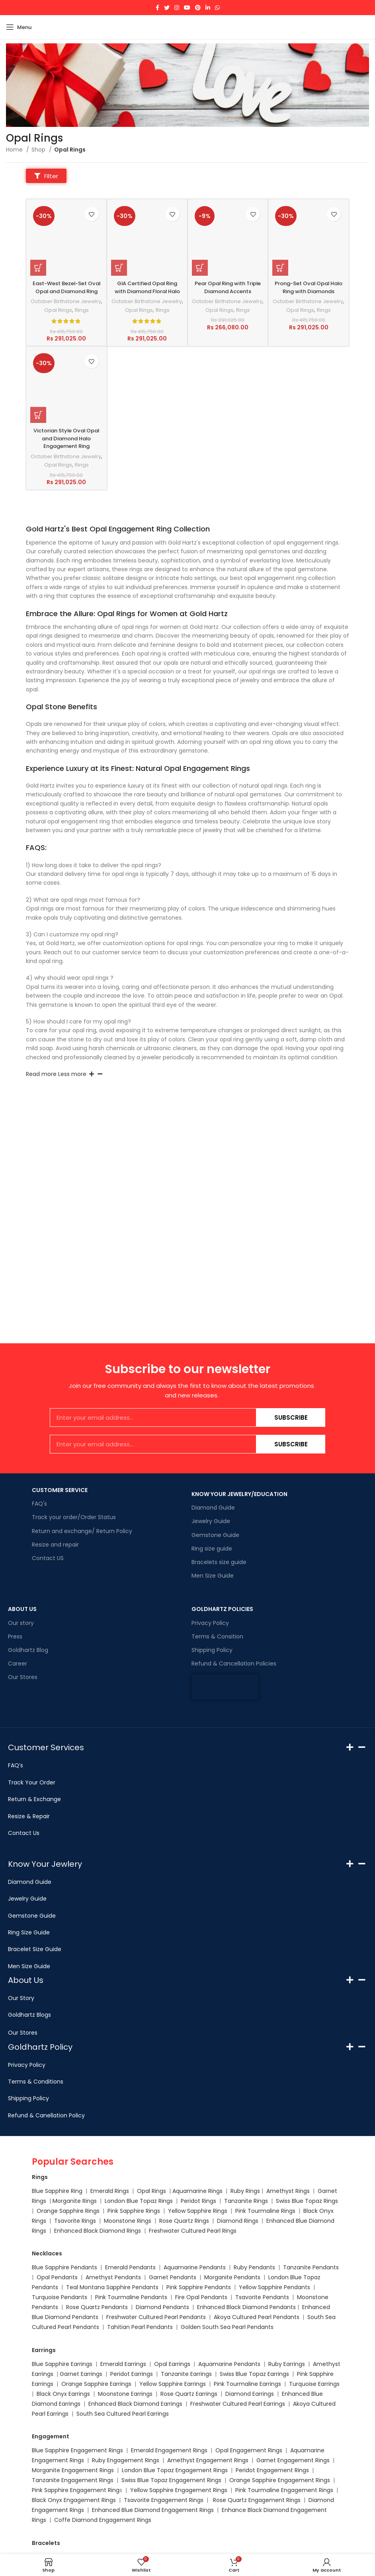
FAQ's (39, 1504)
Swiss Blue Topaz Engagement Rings (171, 2480)
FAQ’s (15, 1765)
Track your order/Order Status (74, 1517)
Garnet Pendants (172, 2277)
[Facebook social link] (157, 7)
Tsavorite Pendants (262, 2297)
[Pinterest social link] (198, 7)
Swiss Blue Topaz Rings (308, 2201)
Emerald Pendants (130, 2267)
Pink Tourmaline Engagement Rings (284, 2490)
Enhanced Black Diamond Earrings (135, 2404)
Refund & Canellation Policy (46, 2115)
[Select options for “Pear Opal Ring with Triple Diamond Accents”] (200, 269)
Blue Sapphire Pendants (64, 2267)
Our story (21, 1623)
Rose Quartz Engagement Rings (257, 2500)
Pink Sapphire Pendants (198, 2287)
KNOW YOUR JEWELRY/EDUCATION (239, 1494)
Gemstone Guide (215, 1535)
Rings (83, 327)
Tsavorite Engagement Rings (163, 2500)
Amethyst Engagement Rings (207, 2460)
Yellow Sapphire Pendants (274, 2287)
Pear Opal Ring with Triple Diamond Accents (228, 288)
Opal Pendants (57, 2277)
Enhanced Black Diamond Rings (97, 2231)
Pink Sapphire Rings (133, 2211)
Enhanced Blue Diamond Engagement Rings (153, 2510)
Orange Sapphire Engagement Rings (279, 2480)
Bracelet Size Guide (34, 1949)
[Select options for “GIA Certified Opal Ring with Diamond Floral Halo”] (119, 269)
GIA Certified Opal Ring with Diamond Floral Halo (147, 292)
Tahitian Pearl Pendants (140, 2327)
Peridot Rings (198, 2201)
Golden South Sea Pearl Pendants (227, 2327)
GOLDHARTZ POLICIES (222, 1609)
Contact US (48, 1558)
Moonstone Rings (127, 2221)
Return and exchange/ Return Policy (82, 1531)
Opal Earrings (172, 2364)
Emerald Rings (109, 2191)
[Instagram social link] (177, 7)
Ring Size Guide (29, 1932)
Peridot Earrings (131, 2374)
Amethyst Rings (288, 2191)
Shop (39, 150)
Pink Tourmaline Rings (265, 2211)
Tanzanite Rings (247, 2201)
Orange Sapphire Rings (68, 2211)
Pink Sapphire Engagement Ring (75, 2490)
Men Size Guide (212, 1576)
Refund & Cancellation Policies (233, 1663)
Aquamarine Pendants (195, 2267)
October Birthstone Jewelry (66, 314)
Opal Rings (59, 327)
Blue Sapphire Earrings (62, 2364)
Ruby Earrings (286, 2364)
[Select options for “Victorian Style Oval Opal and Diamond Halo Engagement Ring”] (38, 432)
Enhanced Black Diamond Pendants (246, 2307)
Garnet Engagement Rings (293, 2460)
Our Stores (22, 1677)
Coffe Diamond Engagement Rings (102, 2520)
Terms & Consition (217, 1636)
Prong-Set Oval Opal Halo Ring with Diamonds (309, 288)
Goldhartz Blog (28, 1650)
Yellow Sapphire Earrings (172, 2384)
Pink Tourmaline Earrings (247, 2384)
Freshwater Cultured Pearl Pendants (156, 2317)
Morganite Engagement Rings (73, 2470)
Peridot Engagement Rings (272, 2470)
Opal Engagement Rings (248, 2450)
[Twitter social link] (167, 7)
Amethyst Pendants (113, 2277)
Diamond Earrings (249, 2394)
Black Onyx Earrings (63, 2394)
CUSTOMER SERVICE (60, 1490)
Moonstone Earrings (125, 2394)
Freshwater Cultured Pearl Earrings (237, 2404)
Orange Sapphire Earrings (96, 2384)
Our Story (21, 1998)
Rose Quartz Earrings (188, 2394)
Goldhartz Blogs (29, 2015)
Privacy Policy (210, 1623)
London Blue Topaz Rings (138, 2201)
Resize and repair (55, 1545)
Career (17, 1663)
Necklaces (47, 2253)
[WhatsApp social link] (217, 7)
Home (15, 150)
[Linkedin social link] (208, 7)
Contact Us (23, 1833)
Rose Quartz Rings (184, 2221)
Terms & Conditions (35, 2082)
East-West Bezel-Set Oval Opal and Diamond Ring (66, 292)
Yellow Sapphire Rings (197, 2211)
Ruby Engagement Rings (125, 2460)
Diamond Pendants (162, 2307)
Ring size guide (211, 1549)
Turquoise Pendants (59, 2297)
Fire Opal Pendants (202, 2297)
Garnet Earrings (81, 2374)
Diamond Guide (213, 1508)
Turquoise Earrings (314, 2384)
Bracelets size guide (218, 1562)
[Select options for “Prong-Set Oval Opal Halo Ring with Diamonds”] (280, 269)
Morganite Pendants (232, 2277)
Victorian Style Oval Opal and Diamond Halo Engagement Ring (66, 455)
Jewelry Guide (210, 1521)
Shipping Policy (211, 1650)
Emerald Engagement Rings (169, 2450)
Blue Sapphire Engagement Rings (77, 2450)
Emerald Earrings (123, 2364)
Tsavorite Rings (75, 2221)
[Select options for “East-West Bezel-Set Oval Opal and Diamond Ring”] (38, 269)
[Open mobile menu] (18, 27)
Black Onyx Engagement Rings (74, 2500)
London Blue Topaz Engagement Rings (175, 2470)
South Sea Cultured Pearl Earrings (122, 2414)
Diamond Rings (237, 2221)
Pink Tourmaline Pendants (131, 2297)
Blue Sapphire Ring (57, 2191)
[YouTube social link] (187, 7)
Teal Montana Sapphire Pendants (112, 2287)
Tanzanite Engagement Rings (72, 2480)
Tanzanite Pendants (311, 2267)
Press (15, 1636)
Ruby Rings (245, 2191)
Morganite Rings (75, 2201)
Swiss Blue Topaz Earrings (254, 2374)
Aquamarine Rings (197, 2191)
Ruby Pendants (254, 2267)
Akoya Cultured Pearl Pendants (255, 2317)
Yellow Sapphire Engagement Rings (178, 2490)
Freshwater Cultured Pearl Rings (192, 2231)
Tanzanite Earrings (186, 2374)
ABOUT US (22, 1609)
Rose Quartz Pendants (97, 2307)
